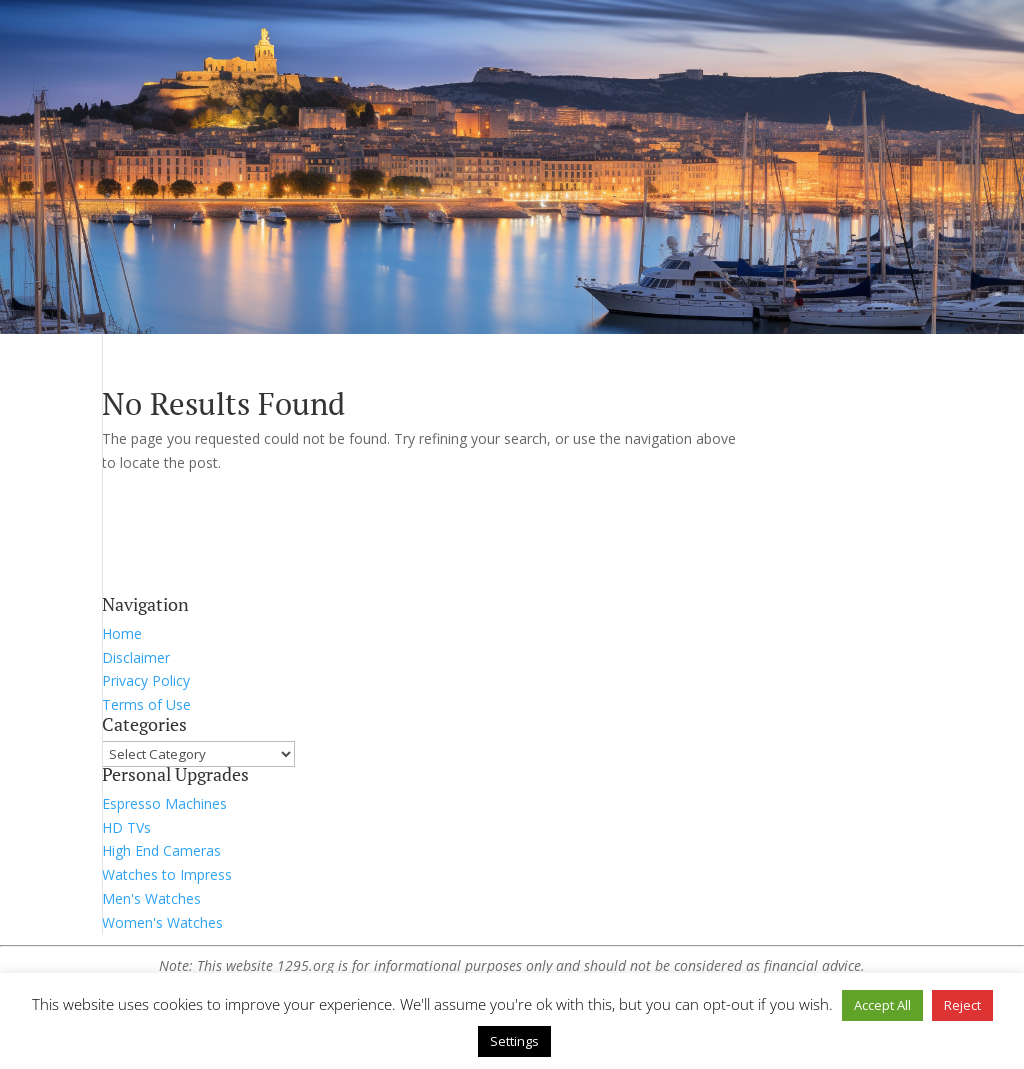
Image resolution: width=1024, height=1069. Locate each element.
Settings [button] (514, 1041)
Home (122, 633)
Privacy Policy (146, 680)
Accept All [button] (882, 1005)
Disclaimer (136, 657)
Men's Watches (151, 898)
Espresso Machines (164, 803)
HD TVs (126, 827)
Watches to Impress (167, 874)
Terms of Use (146, 704)
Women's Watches (162, 922)
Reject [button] (962, 1005)
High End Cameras (161, 850)
